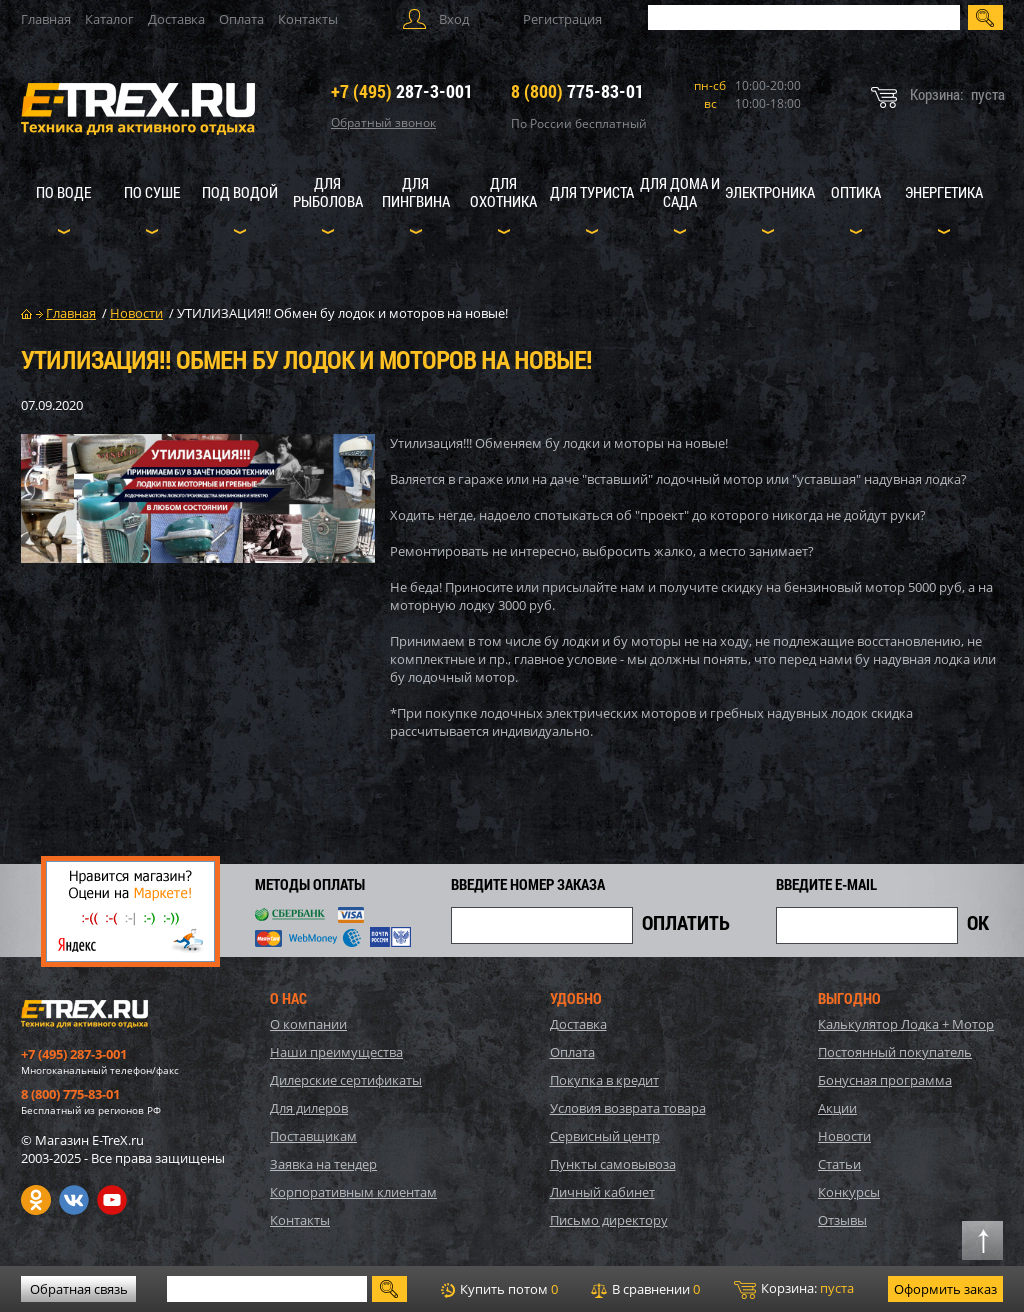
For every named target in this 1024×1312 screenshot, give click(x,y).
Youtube (112, 1200)
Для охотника (503, 192)
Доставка (176, 19)
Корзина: (794, 1289)
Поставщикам (313, 1136)
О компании (308, 1024)
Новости (844, 1136)
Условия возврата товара (628, 1108)
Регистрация (562, 19)
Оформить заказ (945, 1289)
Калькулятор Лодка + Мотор (906, 1024)
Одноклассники (36, 1200)
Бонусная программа (885, 1080)
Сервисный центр (605, 1136)
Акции (837, 1108)
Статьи (839, 1164)
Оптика (856, 192)
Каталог (109, 19)
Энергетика (944, 192)
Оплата (241, 19)
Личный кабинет (602, 1192)
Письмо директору (609, 1220)
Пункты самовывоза (613, 1164)
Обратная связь (79, 1289)
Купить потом (499, 1289)
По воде (63, 192)
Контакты (308, 19)
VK (74, 1200)
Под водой (240, 192)
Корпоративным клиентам (353, 1192)
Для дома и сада (680, 192)
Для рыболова (328, 192)
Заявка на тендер (323, 1164)
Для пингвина (416, 192)
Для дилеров (309, 1108)
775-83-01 (577, 91)
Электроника (770, 192)
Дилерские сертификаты (346, 1080)
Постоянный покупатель (895, 1052)
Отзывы (842, 1220)
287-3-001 (402, 91)
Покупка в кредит (604, 1080)
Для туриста (592, 192)
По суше (152, 192)
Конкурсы (849, 1192)
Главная (46, 19)
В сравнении (645, 1289)
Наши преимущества (336, 1052)
